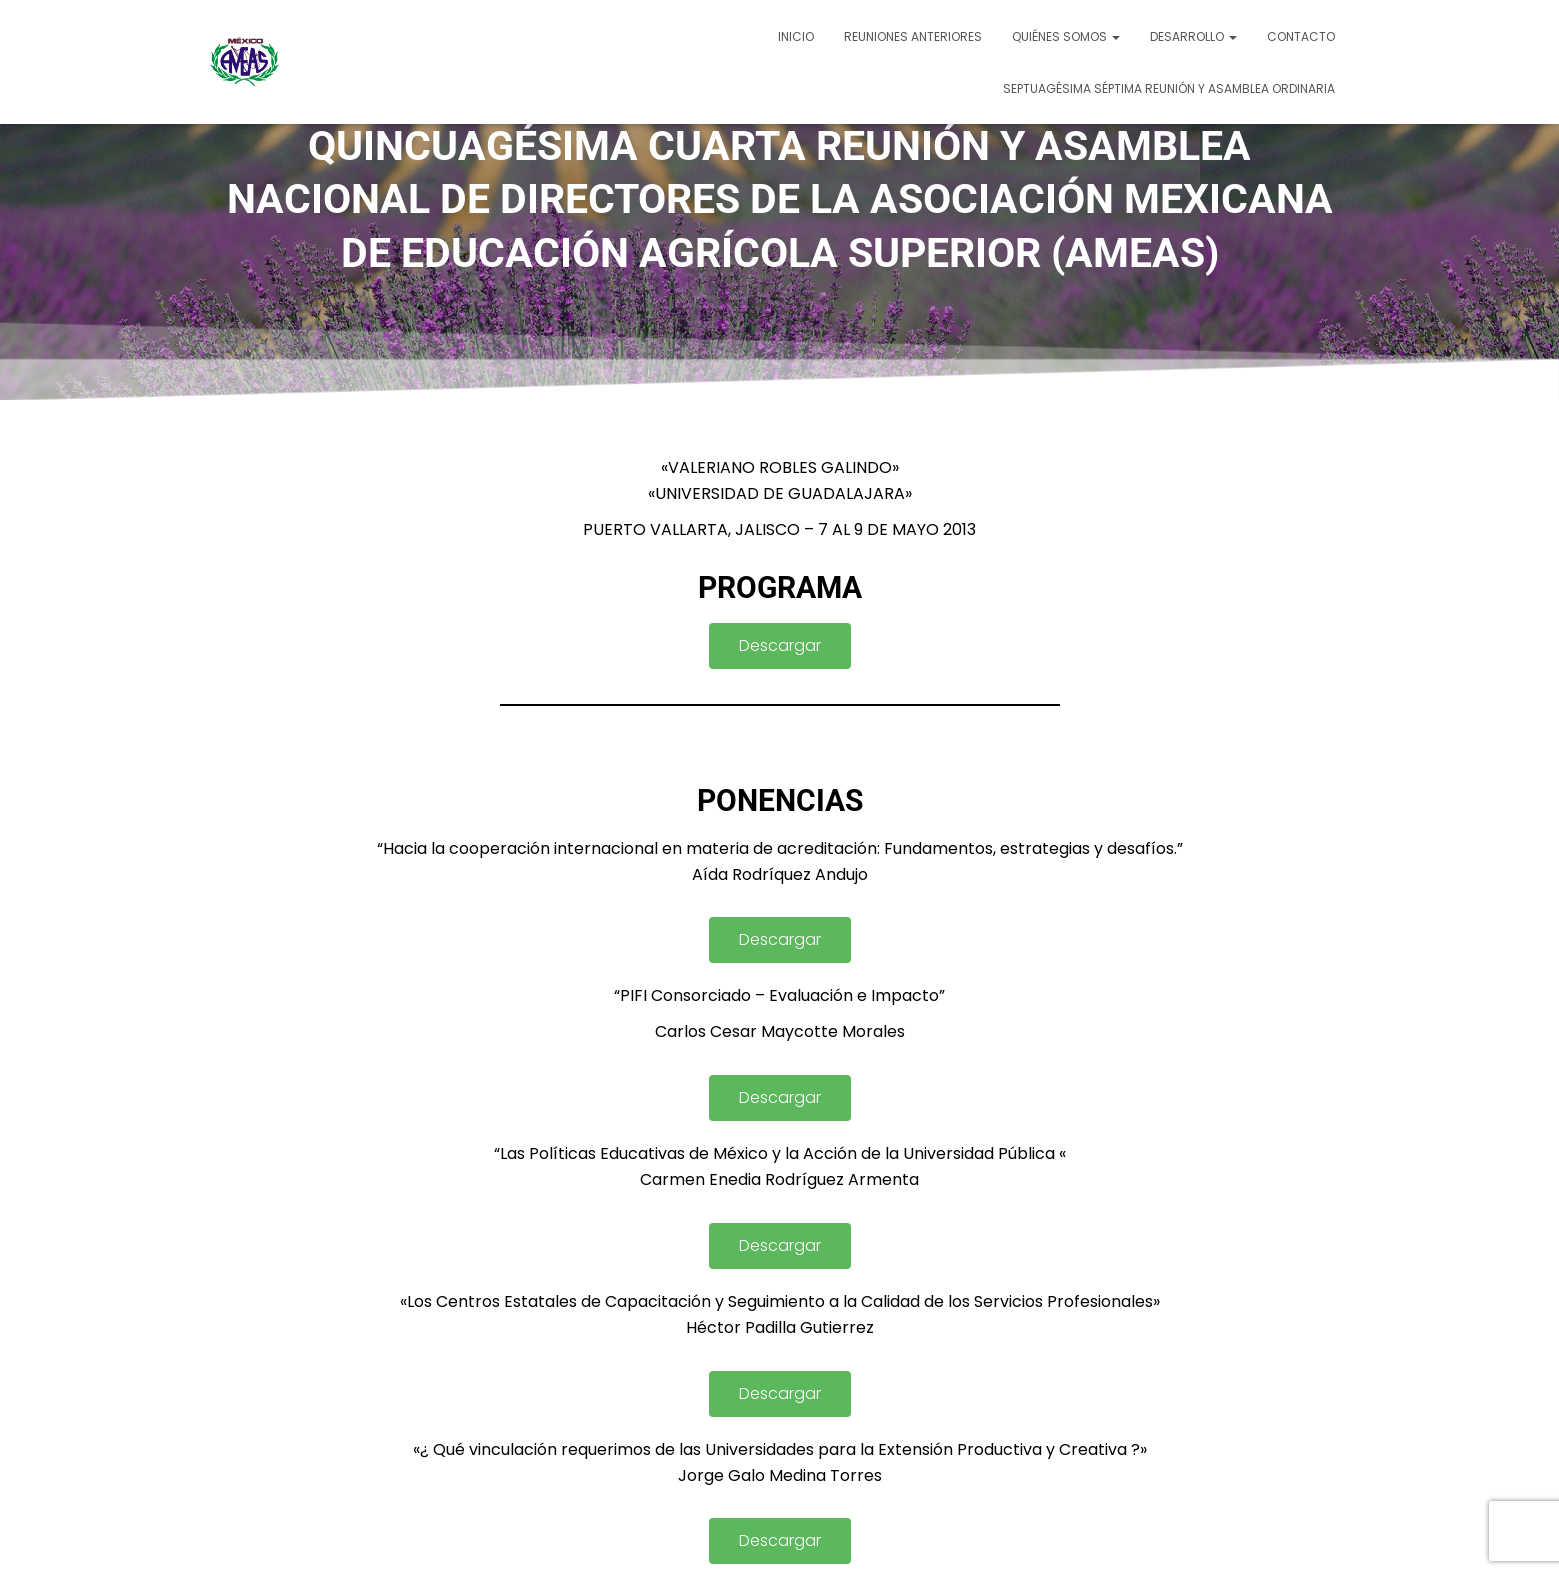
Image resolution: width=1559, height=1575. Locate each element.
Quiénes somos (1066, 36)
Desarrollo (1193, 36)
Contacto (1301, 36)
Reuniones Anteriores (913, 36)
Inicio (796, 36)
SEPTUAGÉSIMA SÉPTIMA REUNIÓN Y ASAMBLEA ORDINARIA (1169, 88)
